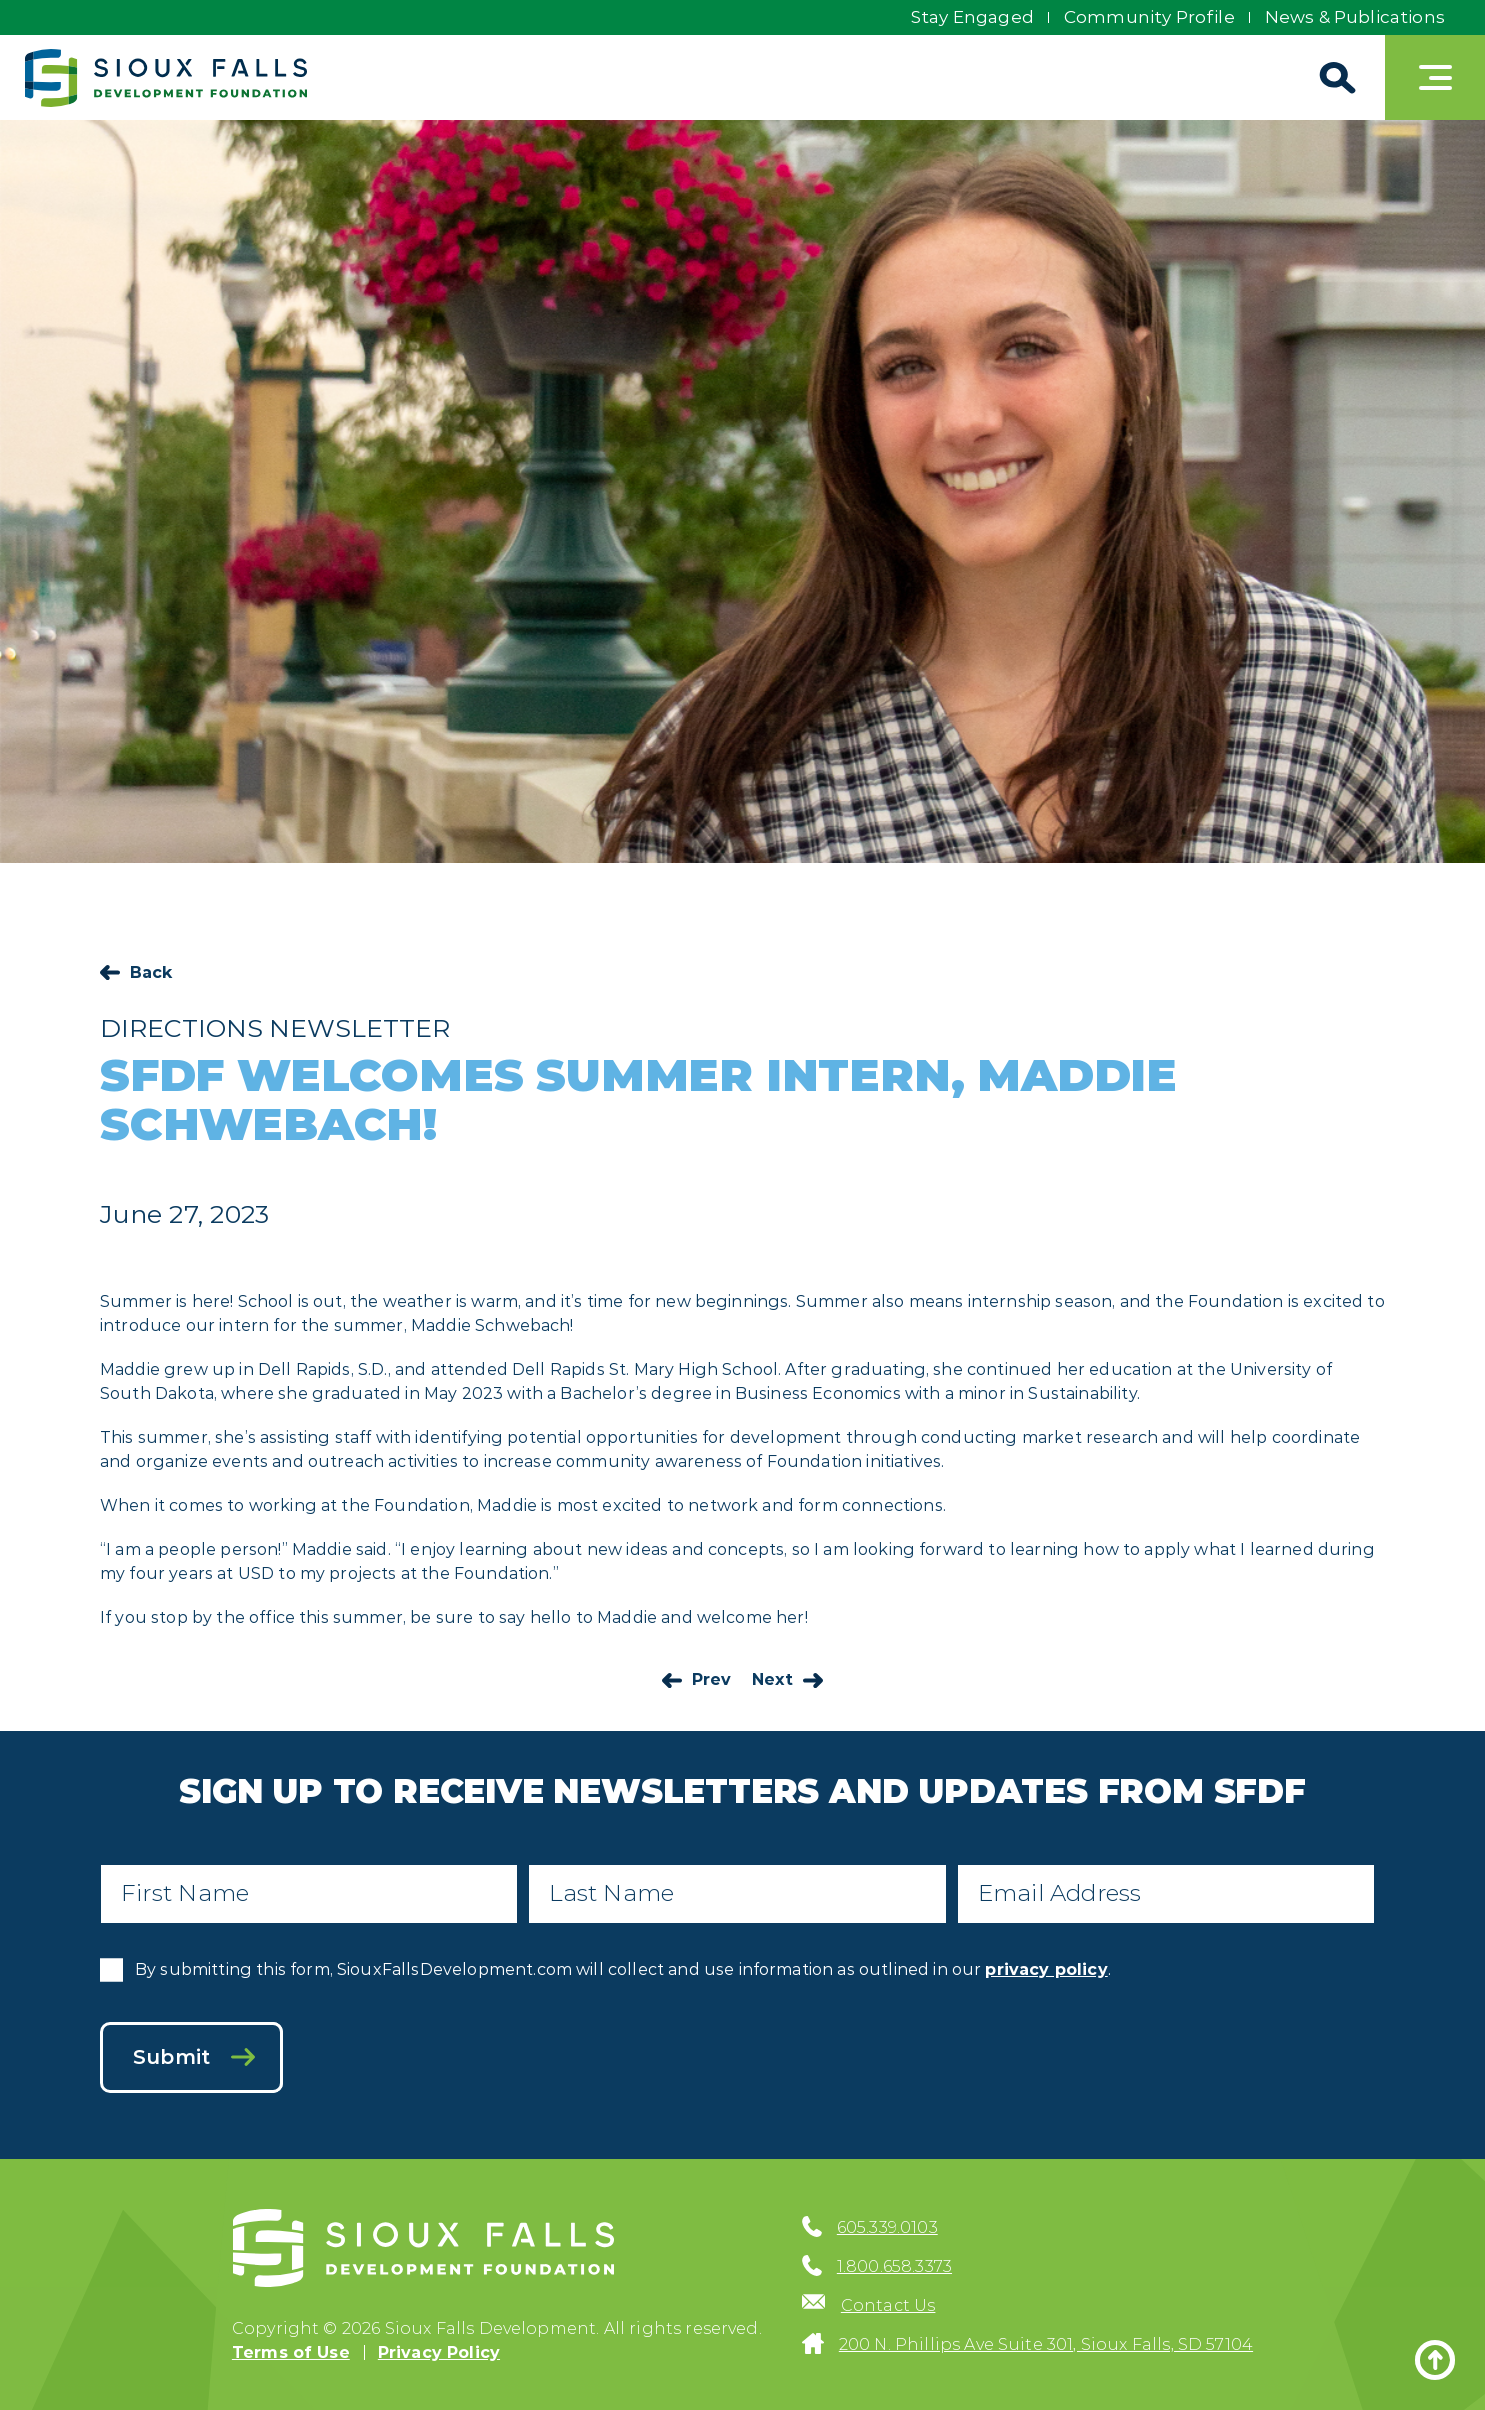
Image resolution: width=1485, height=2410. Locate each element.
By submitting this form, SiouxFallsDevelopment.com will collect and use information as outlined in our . (623, 1969)
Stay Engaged (972, 17)
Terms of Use (291, 2352)
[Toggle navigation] (1435, 77)
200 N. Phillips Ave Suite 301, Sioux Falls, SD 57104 (1046, 2344)
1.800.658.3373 (894, 2266)
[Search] (1335, 77)
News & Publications (1355, 17)
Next (773, 1679)
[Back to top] (1435, 2360)
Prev (712, 1679)
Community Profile (1149, 17)
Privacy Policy (439, 2352)
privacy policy (1046, 1969)
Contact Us (888, 2305)
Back (151, 972)
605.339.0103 (887, 2227)
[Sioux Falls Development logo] (166, 78)
